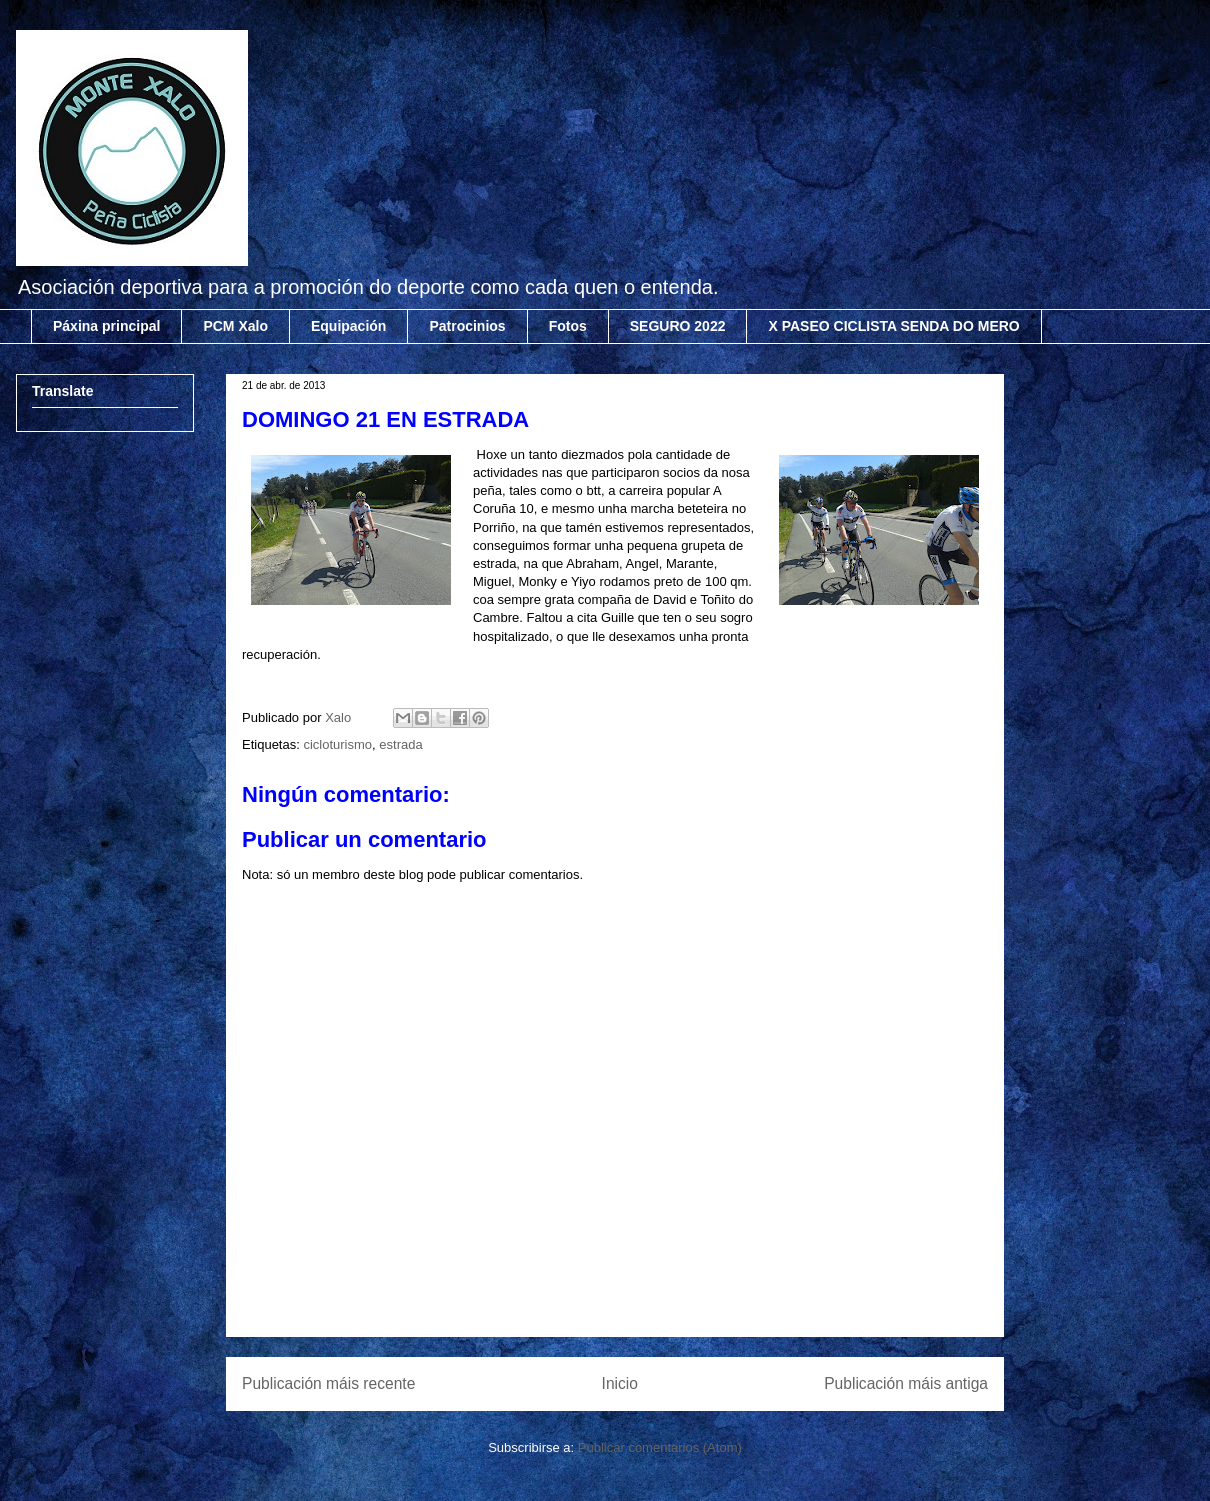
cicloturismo (337, 744)
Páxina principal (106, 326)
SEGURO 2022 (678, 326)
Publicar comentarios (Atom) (660, 1447)
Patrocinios (467, 326)
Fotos (568, 326)
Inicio (620, 1383)
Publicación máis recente (328, 1383)
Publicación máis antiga (906, 1383)
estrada (400, 744)
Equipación (348, 326)
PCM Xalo (235, 326)
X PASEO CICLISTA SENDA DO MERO (893, 326)
